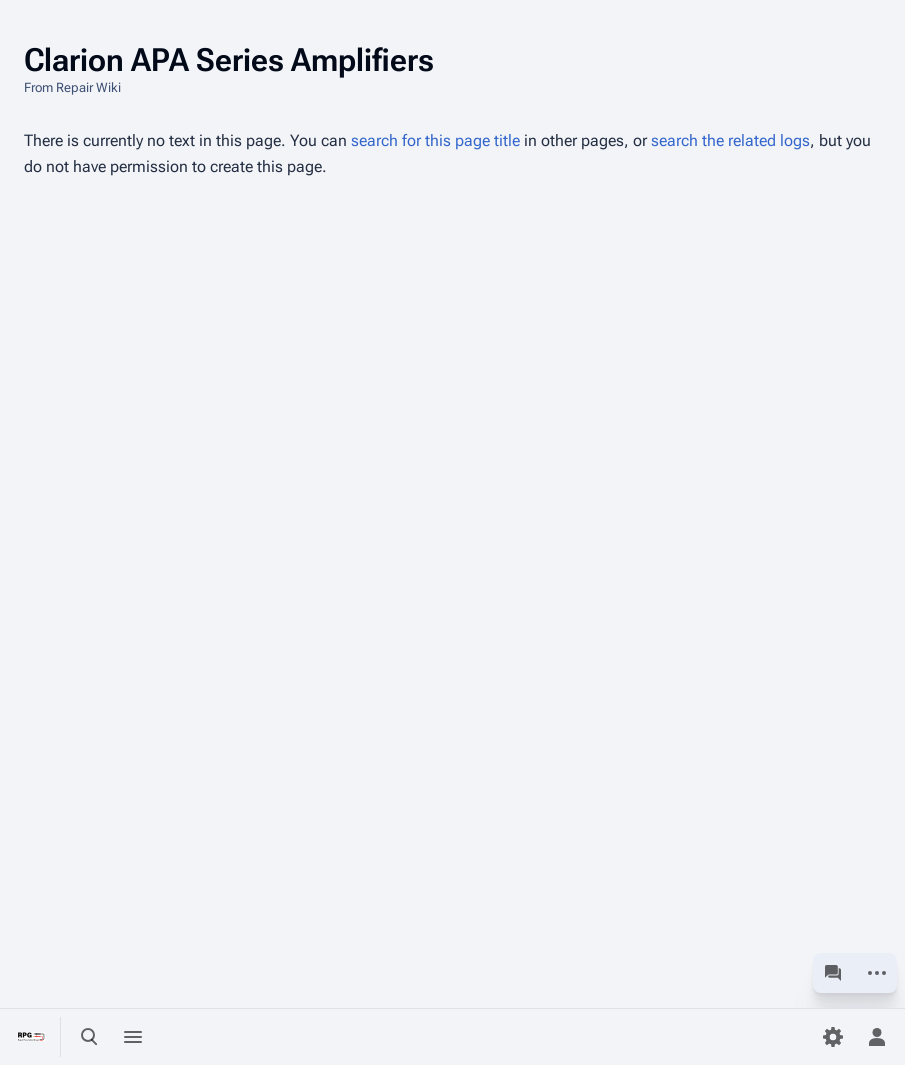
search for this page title (435, 140)
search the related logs (730, 140)
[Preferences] (833, 1037)
